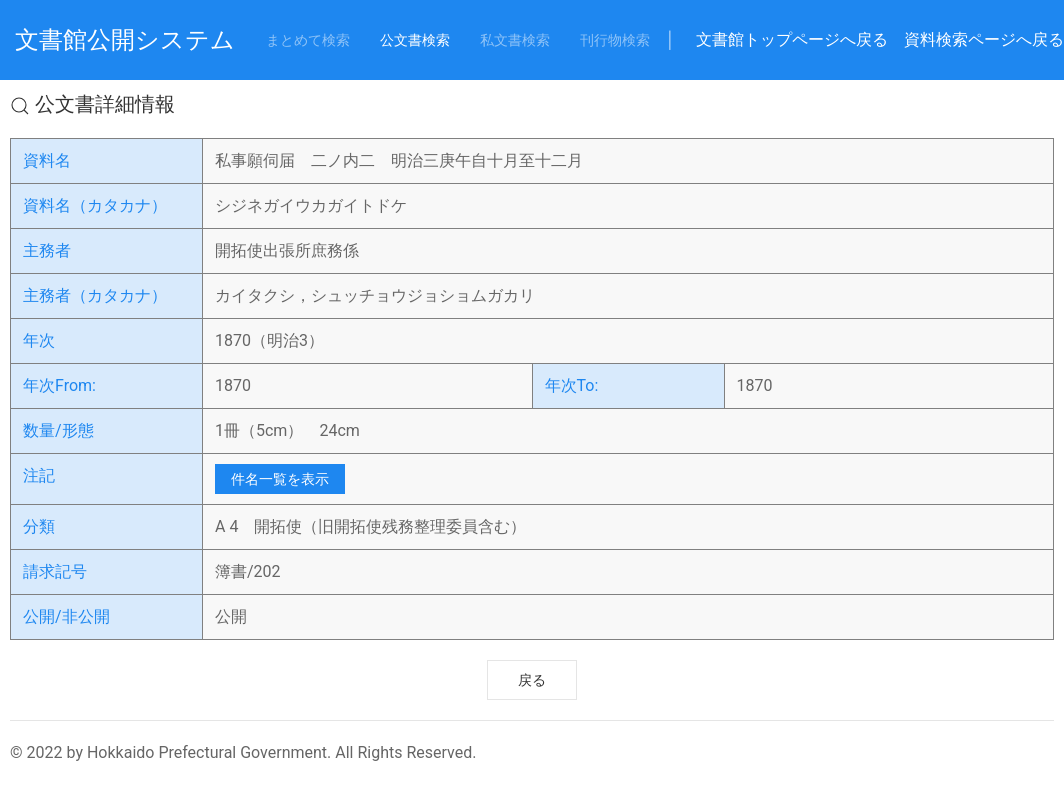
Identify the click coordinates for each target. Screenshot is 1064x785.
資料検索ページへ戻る (984, 39)
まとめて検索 (308, 40)
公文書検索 (415, 40)
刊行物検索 (615, 40)
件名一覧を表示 (280, 479)
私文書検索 (515, 40)
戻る (532, 680)
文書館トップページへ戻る (792, 39)
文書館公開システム (125, 40)
